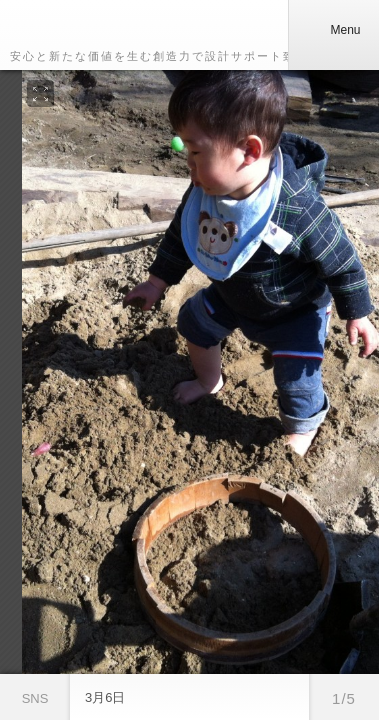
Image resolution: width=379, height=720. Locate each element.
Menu (333, 30)
